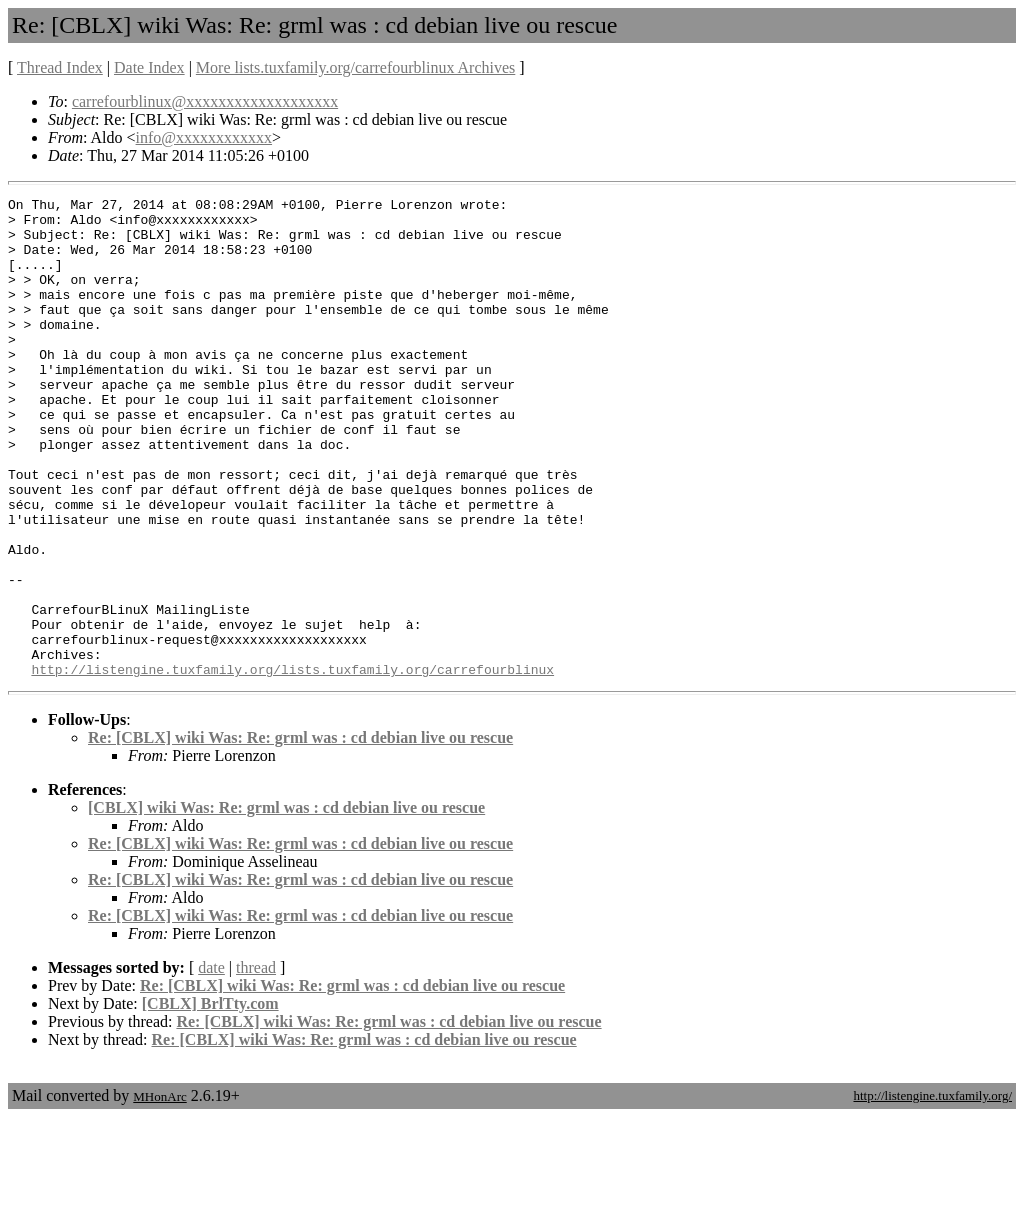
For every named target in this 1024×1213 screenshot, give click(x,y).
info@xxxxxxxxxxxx (204, 137)
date (211, 1063)
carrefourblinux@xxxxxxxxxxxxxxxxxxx (205, 101)
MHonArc (159, 1192)
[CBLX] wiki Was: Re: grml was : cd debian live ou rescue (286, 903)
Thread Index (60, 67)
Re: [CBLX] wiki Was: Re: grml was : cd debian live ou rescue (300, 833)
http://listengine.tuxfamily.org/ (932, 1191)
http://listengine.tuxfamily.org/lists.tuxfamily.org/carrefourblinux (292, 765)
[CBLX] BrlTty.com (210, 1099)
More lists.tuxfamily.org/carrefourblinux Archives (355, 67)
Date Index (149, 67)
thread (256, 1063)
